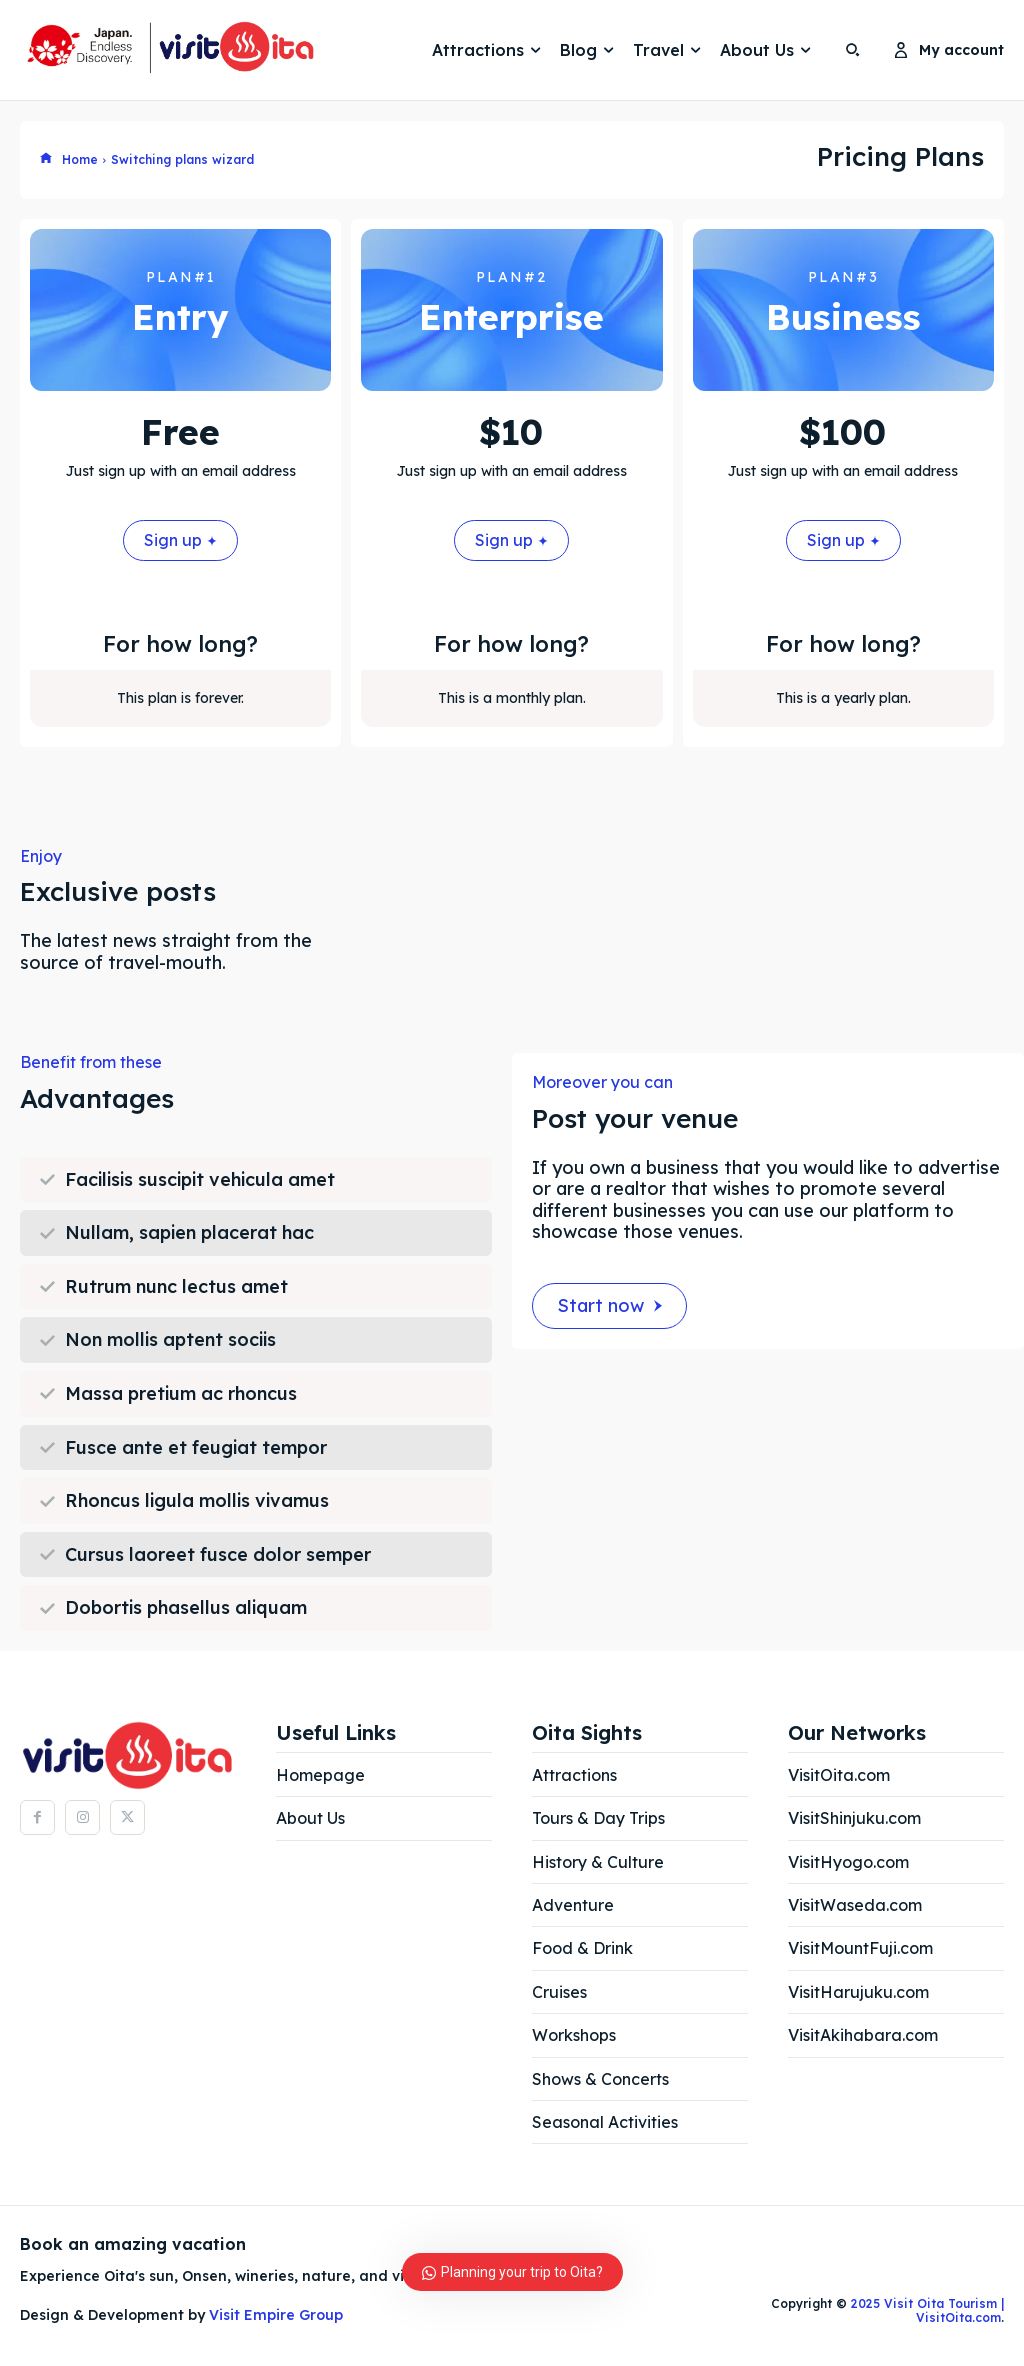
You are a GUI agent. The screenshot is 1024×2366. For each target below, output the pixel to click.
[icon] (46, 159)
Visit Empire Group (276, 2315)
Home (80, 159)
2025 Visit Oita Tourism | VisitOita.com (925, 2310)
